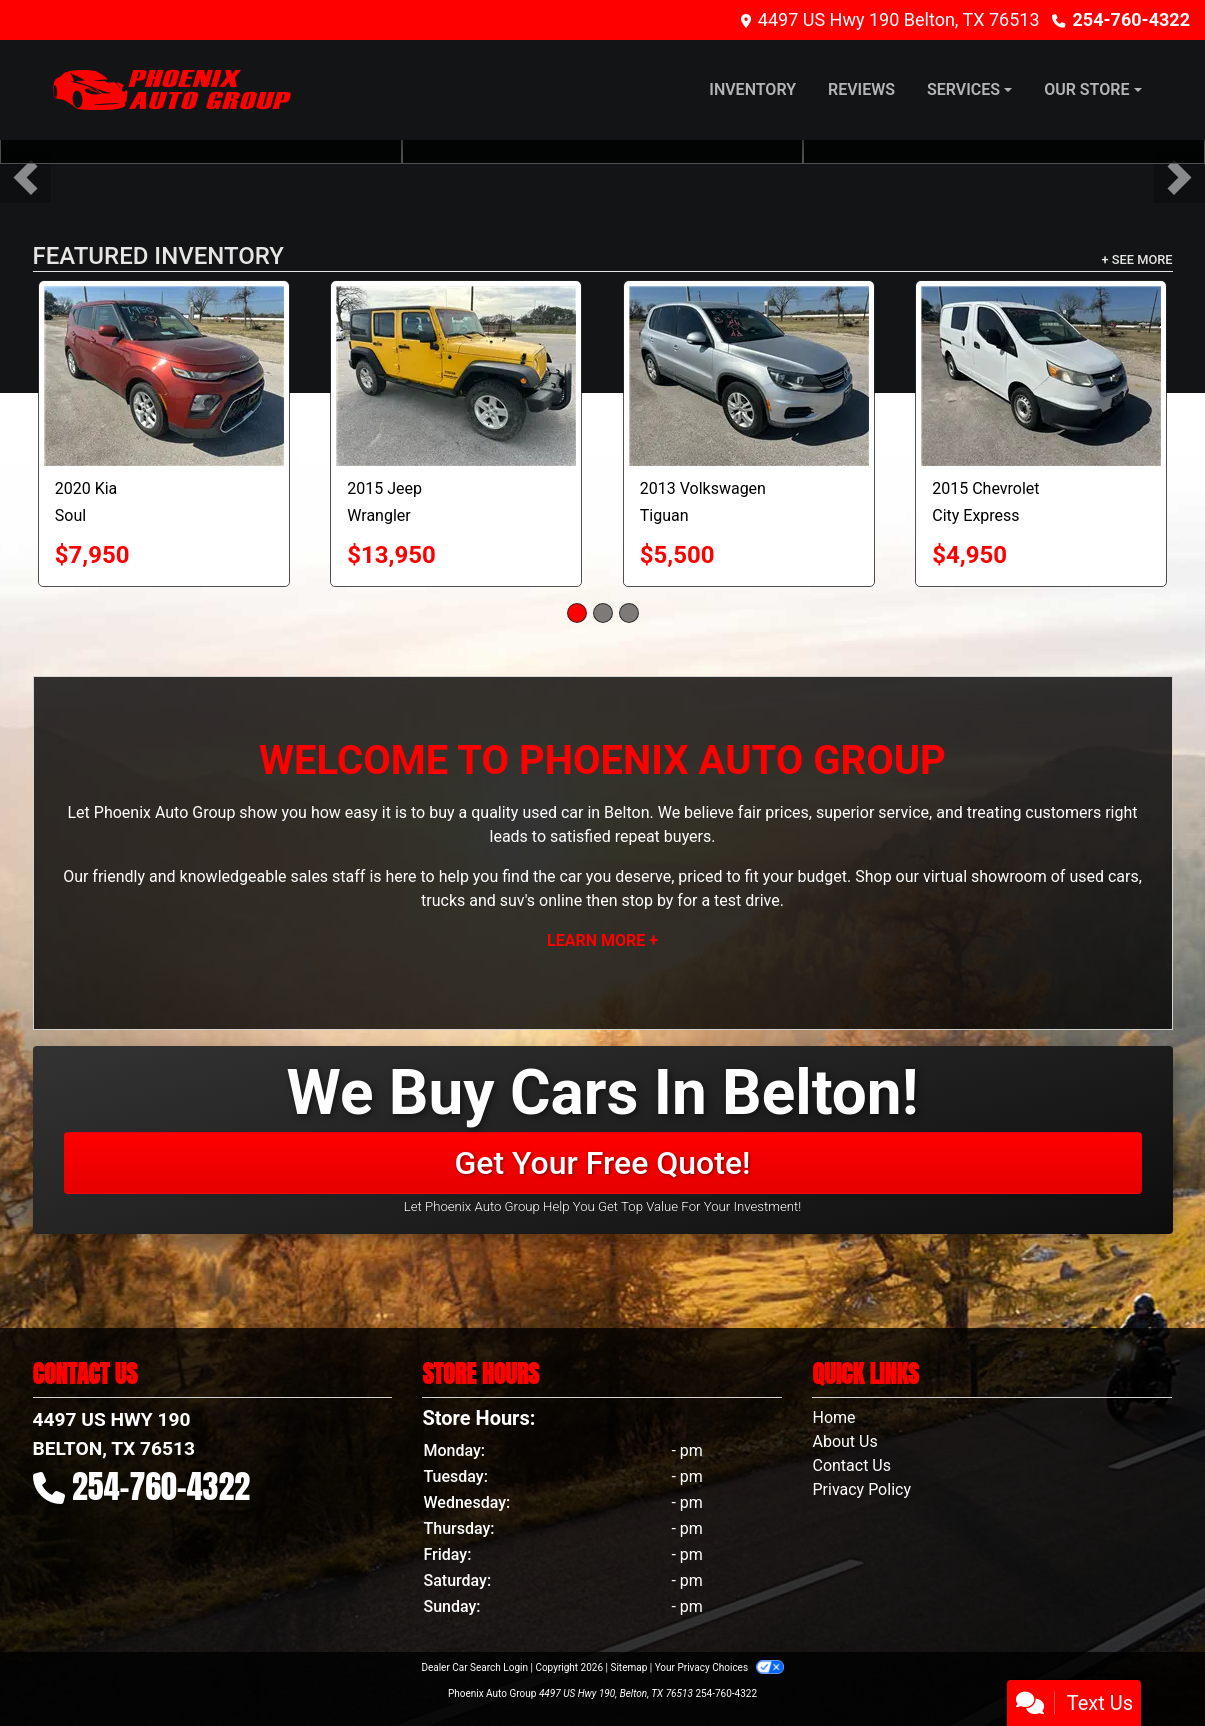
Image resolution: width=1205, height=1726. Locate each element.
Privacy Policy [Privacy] (861, 1489)
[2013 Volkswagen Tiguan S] (749, 376)
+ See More (1137, 259)
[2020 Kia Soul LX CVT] (164, 376)
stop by (647, 900)
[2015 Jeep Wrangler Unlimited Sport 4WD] (456, 376)
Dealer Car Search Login (474, 1667)
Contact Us (851, 1465)
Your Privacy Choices (719, 1667)
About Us (844, 1441)
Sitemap (628, 1667)
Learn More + (602, 940)
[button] (25, 177)
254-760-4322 (1131, 19)
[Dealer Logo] (172, 89)
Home (833, 1417)
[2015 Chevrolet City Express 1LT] (1041, 376)
